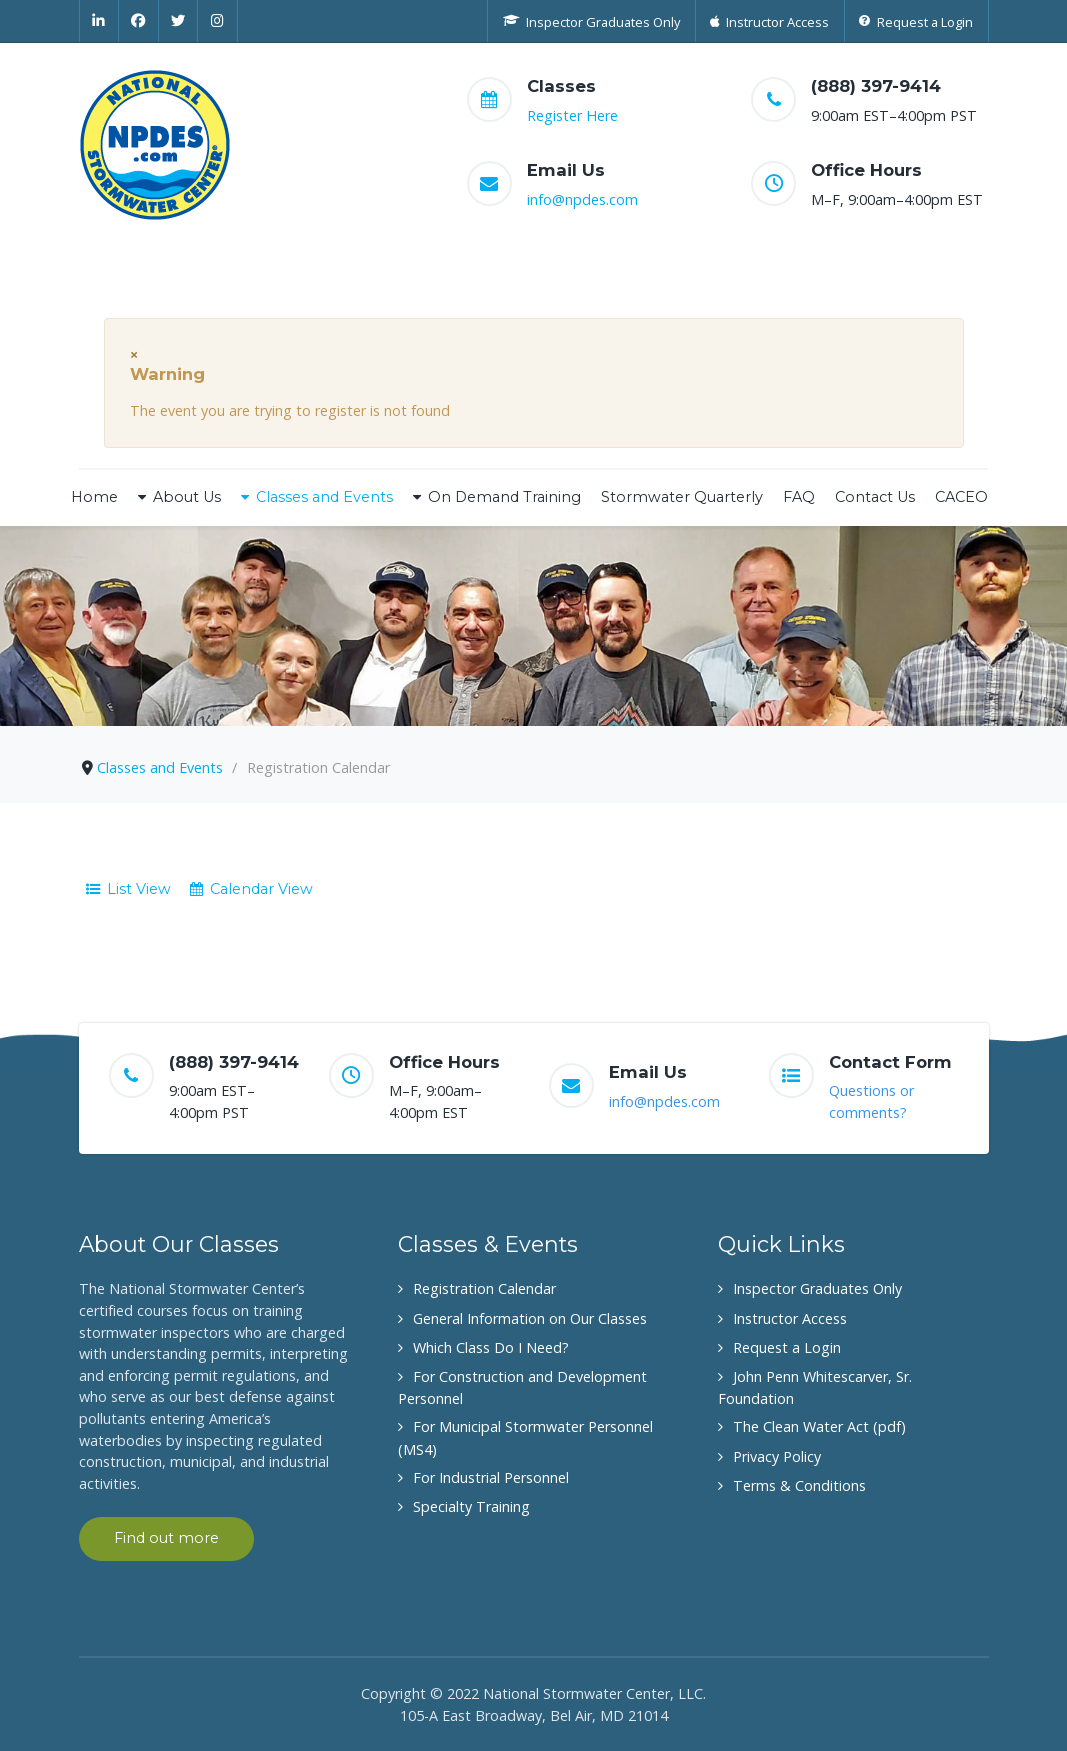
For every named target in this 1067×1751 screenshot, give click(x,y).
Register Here (572, 115)
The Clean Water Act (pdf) (819, 1426)
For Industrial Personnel (491, 1477)
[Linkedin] (99, 21)
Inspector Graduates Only (817, 1288)
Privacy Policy (777, 1456)
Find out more (166, 1538)
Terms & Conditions (799, 1485)
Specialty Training (471, 1506)
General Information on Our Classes (530, 1318)
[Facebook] (139, 21)
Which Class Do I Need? (491, 1347)
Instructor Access (790, 1318)
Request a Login (787, 1347)
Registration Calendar (484, 1288)
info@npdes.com (582, 199)
